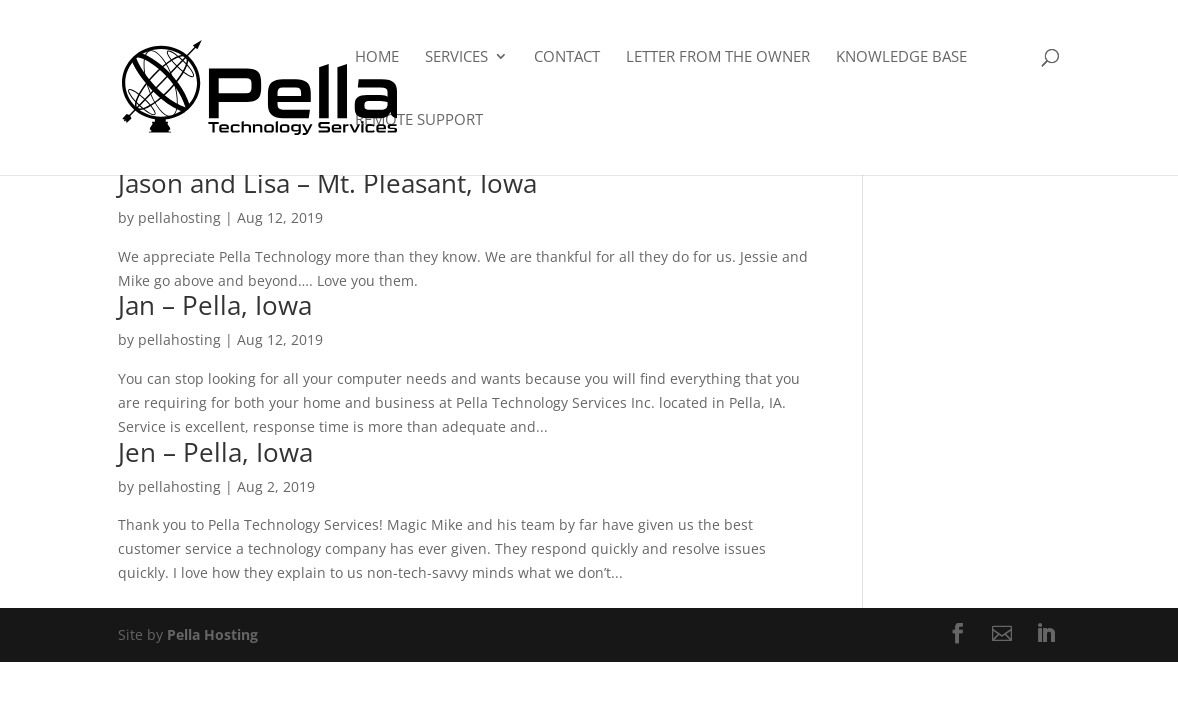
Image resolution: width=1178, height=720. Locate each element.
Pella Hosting (212, 634)
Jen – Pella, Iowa (215, 452)
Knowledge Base (901, 57)
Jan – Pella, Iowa (215, 305)
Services (456, 57)
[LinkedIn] (1046, 635)
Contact (567, 57)
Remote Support (419, 120)
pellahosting (179, 217)
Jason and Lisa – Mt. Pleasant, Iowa (327, 183)
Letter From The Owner (718, 57)
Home (377, 57)
